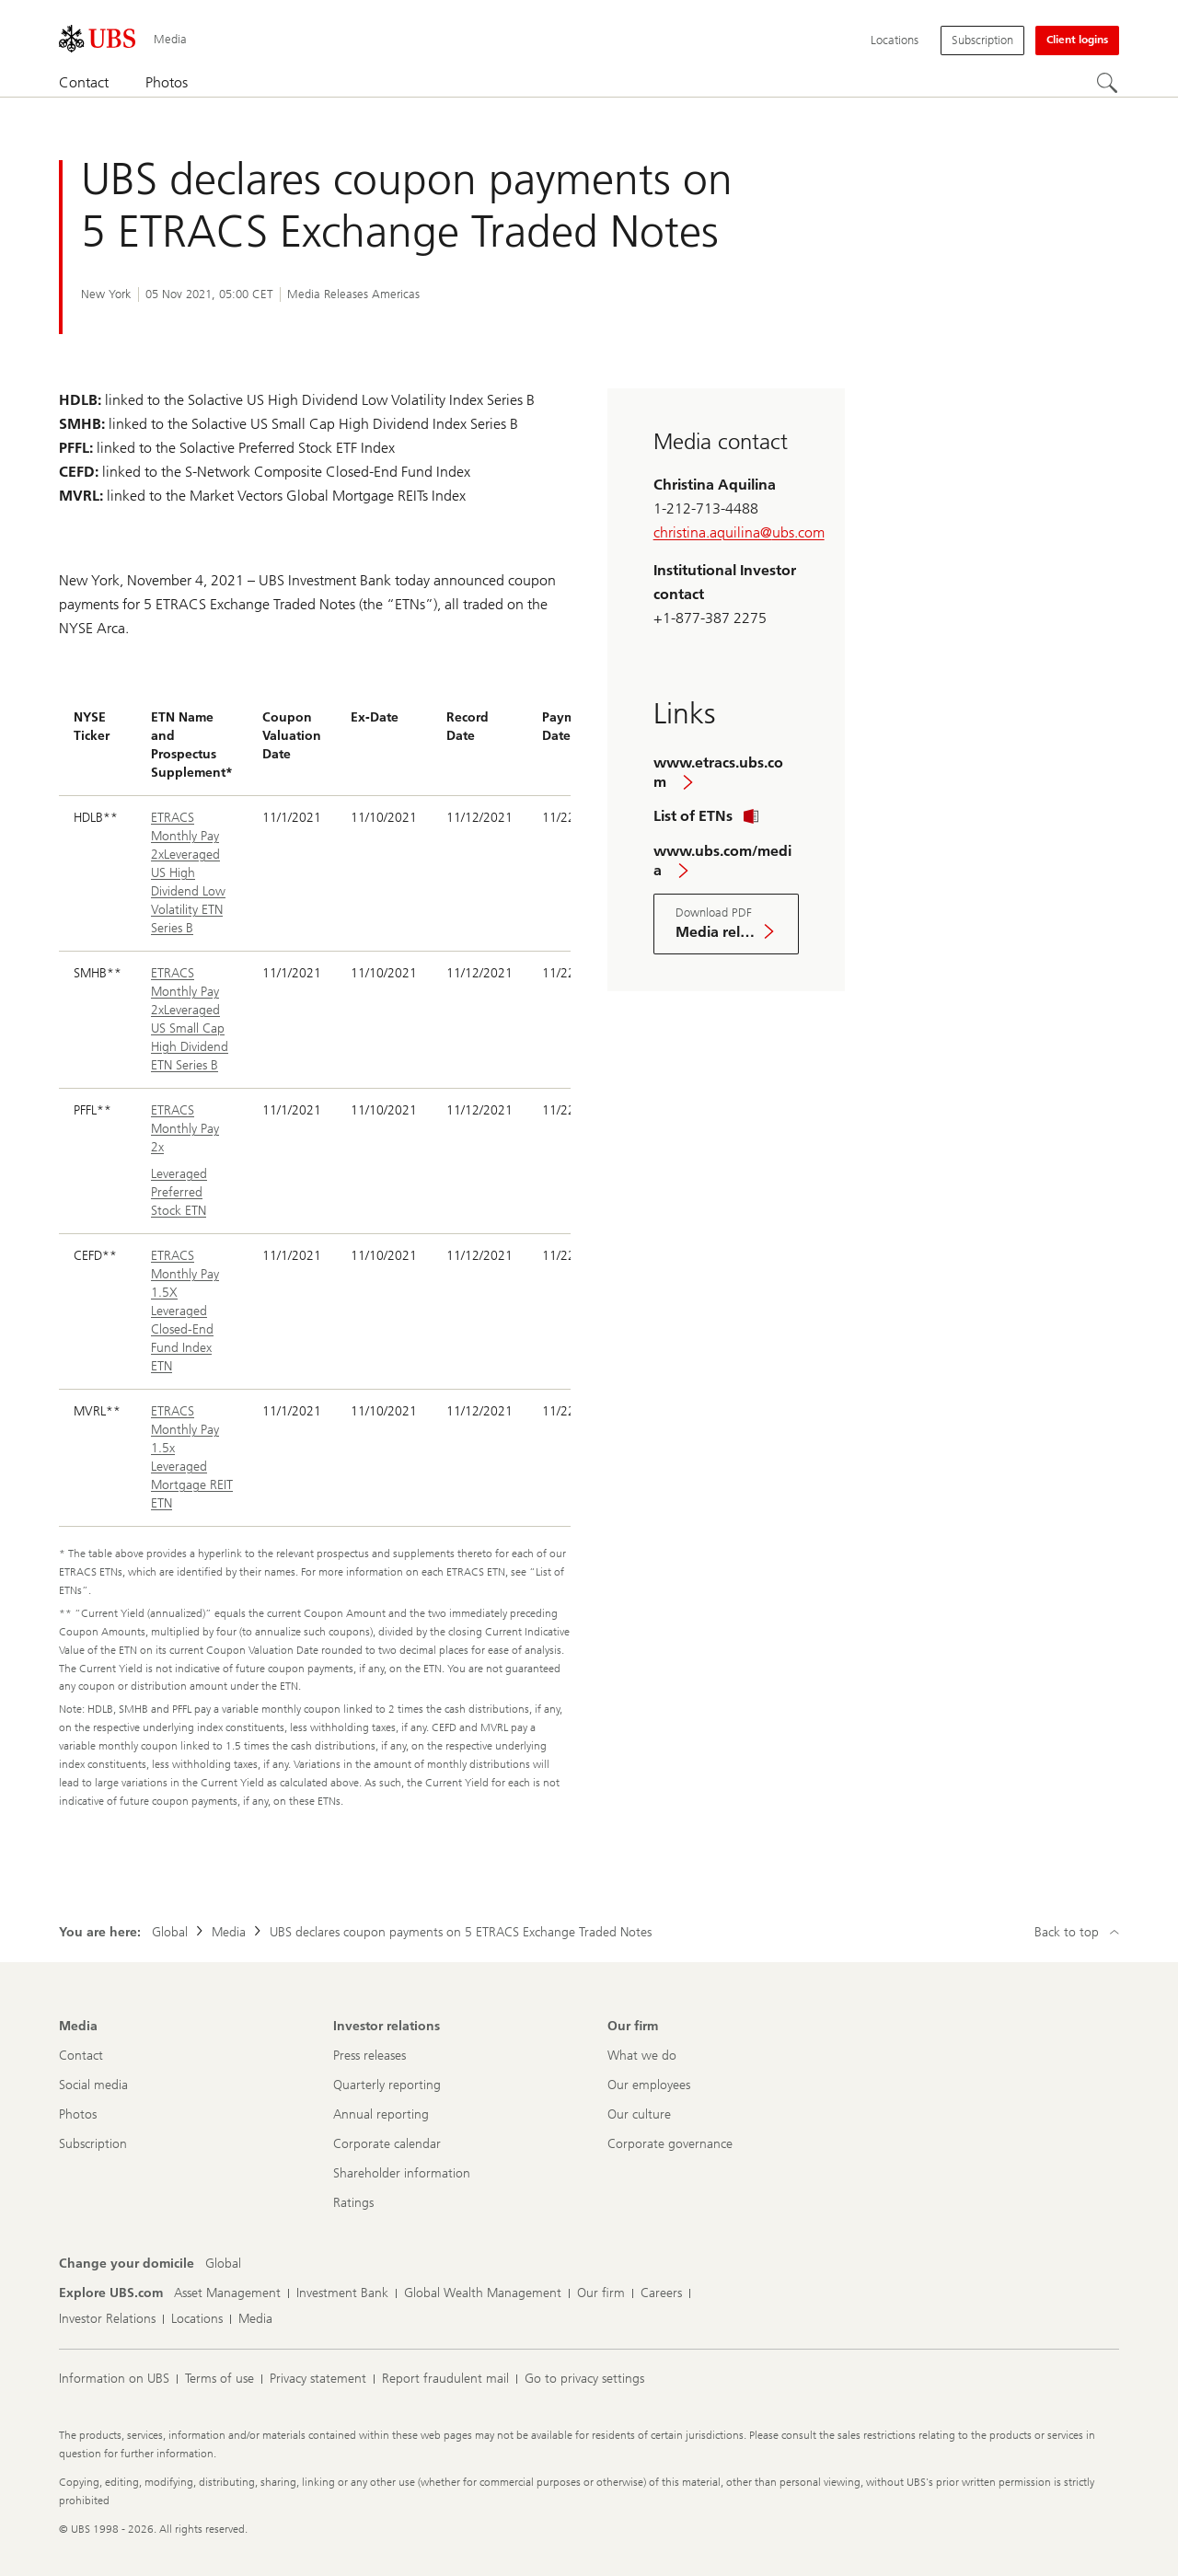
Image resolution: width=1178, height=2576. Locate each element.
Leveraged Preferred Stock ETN (179, 1192)
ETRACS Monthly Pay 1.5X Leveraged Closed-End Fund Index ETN (185, 1311)
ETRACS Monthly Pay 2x (185, 1129)
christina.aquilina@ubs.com (739, 532)
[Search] (1108, 84)
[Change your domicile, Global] (223, 2264)
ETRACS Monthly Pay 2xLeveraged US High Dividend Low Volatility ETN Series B (188, 873)
